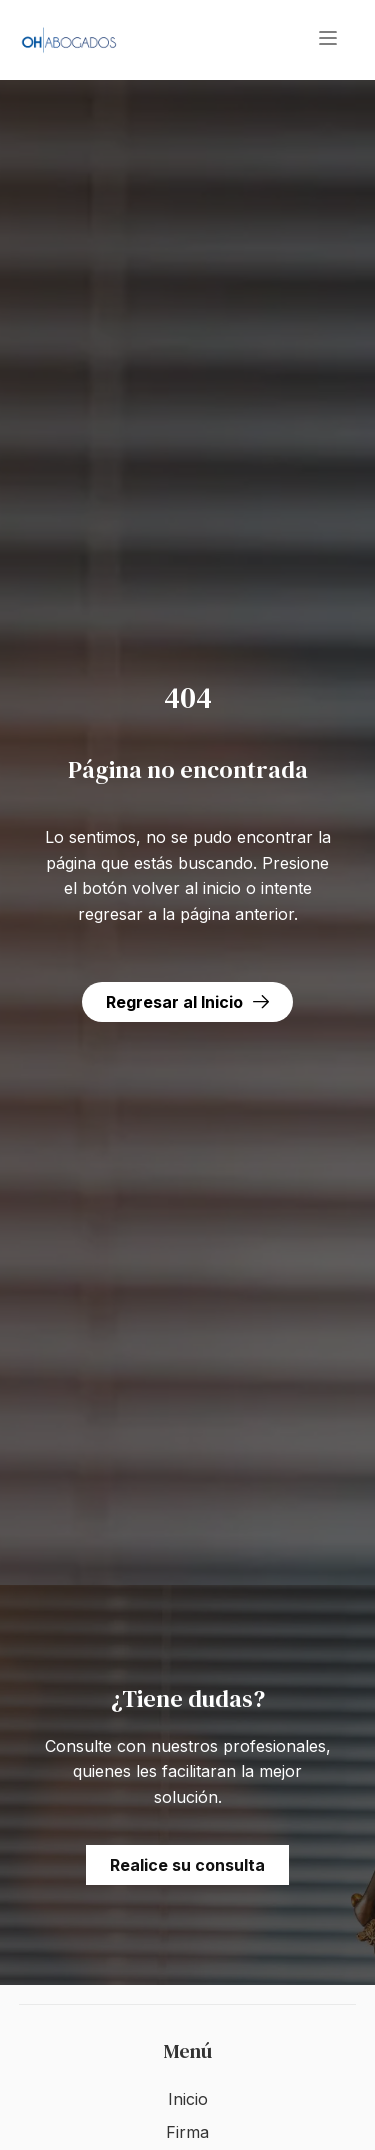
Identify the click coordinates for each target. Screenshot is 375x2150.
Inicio (188, 2099)
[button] (328, 40)
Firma (187, 2132)
